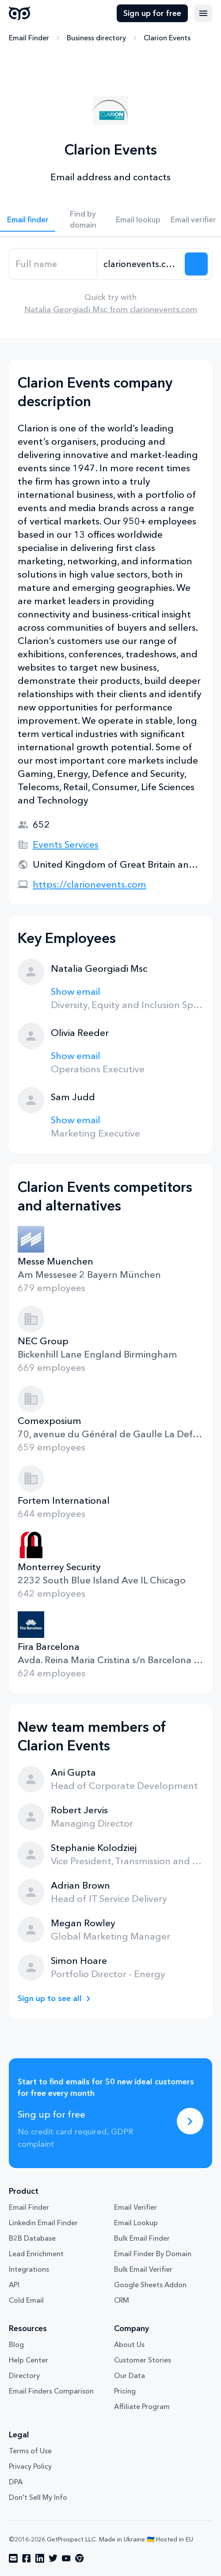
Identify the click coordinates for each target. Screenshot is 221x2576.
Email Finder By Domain (152, 2253)
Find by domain (83, 219)
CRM (121, 2300)
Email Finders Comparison (51, 2390)
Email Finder (29, 37)
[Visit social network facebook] (26, 2558)
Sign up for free (152, 13)
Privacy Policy (30, 2466)
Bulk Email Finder (142, 2238)
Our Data (129, 2375)
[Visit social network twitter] (53, 2558)
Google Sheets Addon (150, 2284)
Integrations (29, 2269)
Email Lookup (136, 2222)
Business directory (96, 37)
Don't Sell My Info (38, 2497)
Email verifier (193, 219)
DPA (16, 2481)
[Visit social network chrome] (79, 2558)
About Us (129, 2344)
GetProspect (19, 13)
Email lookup (138, 219)
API (14, 2284)
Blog (16, 2344)
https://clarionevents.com (89, 884)
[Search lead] (196, 263)
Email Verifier (135, 2207)
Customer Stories (142, 2359)
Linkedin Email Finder (43, 2222)
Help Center (28, 2359)
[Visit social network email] (13, 2558)
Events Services (66, 844)
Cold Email (26, 2300)
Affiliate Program (142, 2406)
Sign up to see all (50, 1998)
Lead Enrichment (36, 2253)
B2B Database (32, 2238)
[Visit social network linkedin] (39, 2558)
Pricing (125, 2390)
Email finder (28, 219)
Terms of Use (30, 2450)
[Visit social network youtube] (66, 2558)
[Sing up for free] (190, 2121)
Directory (24, 2375)
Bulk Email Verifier (143, 2269)
